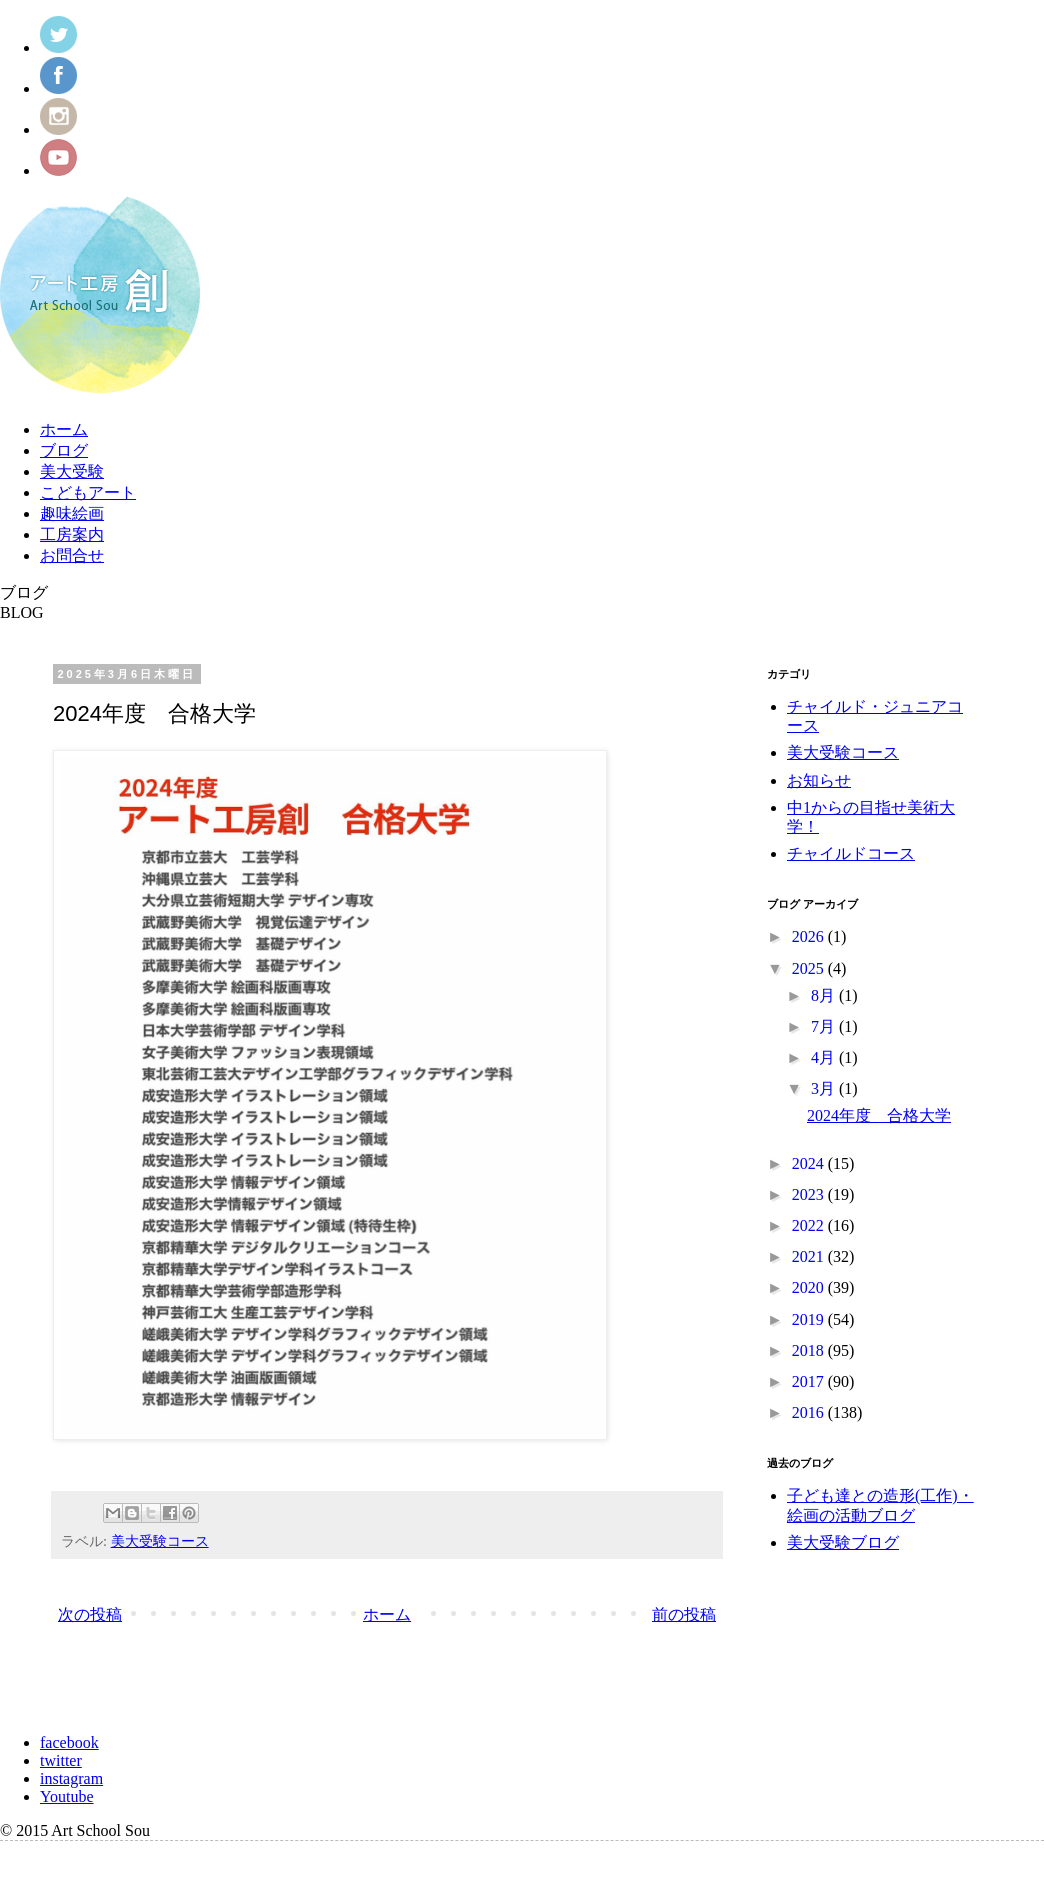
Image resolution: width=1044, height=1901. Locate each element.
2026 (810, 936)
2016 (810, 1412)
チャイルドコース (851, 853)
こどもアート (88, 492)
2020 (810, 1287)
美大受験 (72, 471)
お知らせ (819, 780)
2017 (810, 1381)
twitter (61, 1760)
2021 (810, 1256)
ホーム (64, 429)
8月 (825, 995)
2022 (810, 1225)
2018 (810, 1350)
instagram (71, 1778)
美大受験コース (160, 1541)
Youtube (67, 1796)
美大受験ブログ (843, 1542)
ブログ (64, 450)
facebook (69, 1742)
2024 (810, 1163)
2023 (810, 1194)
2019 (810, 1319)
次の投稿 (90, 1614)
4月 (825, 1057)
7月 (825, 1026)
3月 (825, 1088)
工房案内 (72, 534)
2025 (810, 968)
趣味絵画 (72, 513)
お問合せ (72, 555)
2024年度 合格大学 (879, 1115)
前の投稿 (684, 1614)
